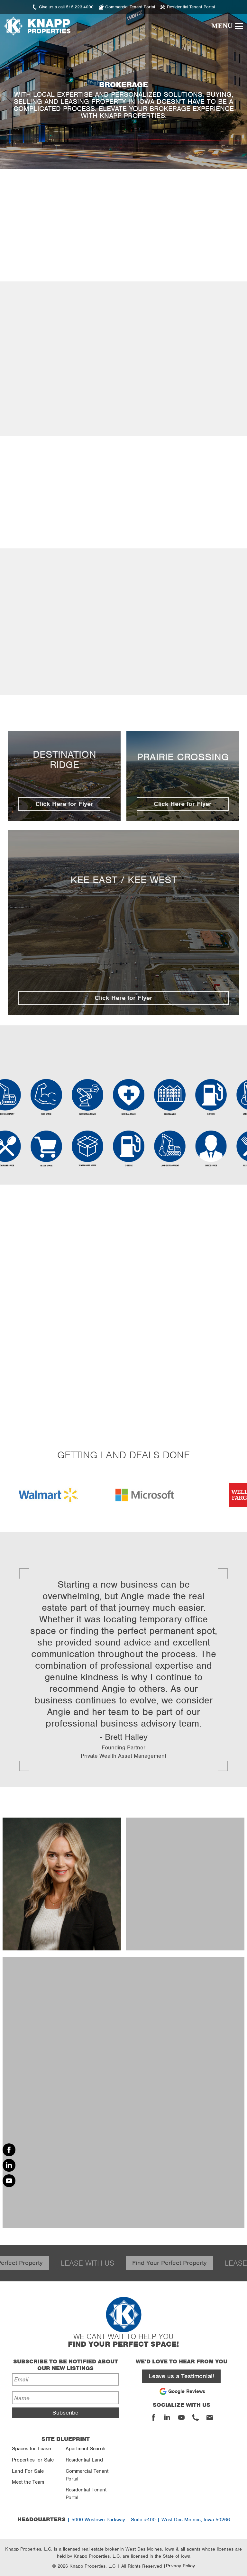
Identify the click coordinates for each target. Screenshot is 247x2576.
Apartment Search (85, 2448)
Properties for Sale (33, 2460)
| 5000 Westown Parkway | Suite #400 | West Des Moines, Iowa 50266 (123, 2519)
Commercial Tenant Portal (87, 2475)
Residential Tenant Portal (86, 2494)
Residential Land (84, 2460)
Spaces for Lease (31, 2448)
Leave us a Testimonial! (181, 2376)
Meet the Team (28, 2482)
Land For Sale (28, 2471)
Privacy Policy (180, 2566)
